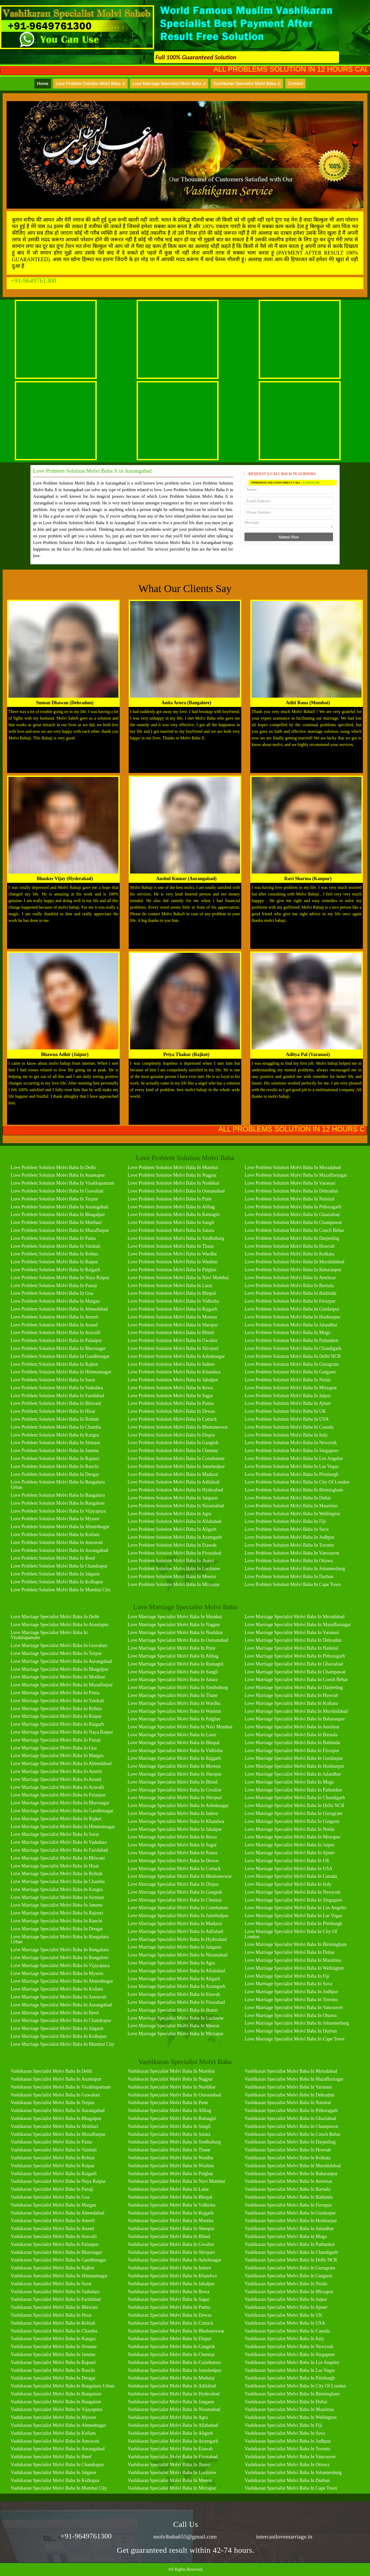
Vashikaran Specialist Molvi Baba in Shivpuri (171, 2252)
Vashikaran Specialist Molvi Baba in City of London (295, 2386)
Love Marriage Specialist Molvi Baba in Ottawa (290, 2015)
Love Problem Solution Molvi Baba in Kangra (55, 1435)
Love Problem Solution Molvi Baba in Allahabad (174, 1521)
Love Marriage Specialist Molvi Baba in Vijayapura (60, 1965)
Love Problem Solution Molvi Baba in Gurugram (291, 1364)
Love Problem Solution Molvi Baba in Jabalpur (173, 1379)
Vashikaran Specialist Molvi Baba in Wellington (290, 2417)
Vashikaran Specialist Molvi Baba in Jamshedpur (174, 2370)
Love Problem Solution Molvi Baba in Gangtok (173, 1442)
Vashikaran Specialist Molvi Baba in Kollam (53, 2433)
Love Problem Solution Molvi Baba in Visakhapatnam (62, 1183)
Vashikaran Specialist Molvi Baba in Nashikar (172, 2087)
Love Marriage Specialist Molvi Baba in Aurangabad (61, 1661)
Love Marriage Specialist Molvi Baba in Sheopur (175, 1774)
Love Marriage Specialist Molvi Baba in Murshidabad (296, 1711)
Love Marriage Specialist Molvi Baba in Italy (287, 1884)
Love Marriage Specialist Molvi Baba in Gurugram (293, 1813)
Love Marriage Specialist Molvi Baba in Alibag (173, 1656)
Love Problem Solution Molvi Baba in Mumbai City (60, 1589)
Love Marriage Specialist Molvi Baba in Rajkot (56, 1818)
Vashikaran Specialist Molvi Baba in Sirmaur (54, 2346)
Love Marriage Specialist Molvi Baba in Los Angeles (295, 1907)
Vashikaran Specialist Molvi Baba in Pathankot (289, 2244)
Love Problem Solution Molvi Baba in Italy (286, 1435)
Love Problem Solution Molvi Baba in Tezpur (54, 1199)
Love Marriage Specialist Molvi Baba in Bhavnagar (60, 1802)
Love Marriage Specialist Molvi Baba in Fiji (286, 1976)
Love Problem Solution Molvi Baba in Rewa (170, 1387)
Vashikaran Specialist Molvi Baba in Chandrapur (57, 2464)
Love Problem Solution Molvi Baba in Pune (170, 1199)
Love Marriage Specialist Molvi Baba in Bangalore (59, 1957)
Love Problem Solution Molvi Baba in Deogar (55, 1474)
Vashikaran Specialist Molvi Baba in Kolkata (287, 2157)
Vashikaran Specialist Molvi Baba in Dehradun (289, 2095)
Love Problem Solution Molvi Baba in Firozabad (174, 1553)
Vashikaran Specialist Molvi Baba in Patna (51, 2142)
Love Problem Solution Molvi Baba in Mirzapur (174, 1584)
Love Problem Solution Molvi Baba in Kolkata (289, 1253)
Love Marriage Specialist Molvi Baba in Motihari (58, 1676)
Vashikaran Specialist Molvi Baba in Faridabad (55, 2299)
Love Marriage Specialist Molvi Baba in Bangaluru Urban (60, 1939)
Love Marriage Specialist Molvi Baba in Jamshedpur (178, 1915)
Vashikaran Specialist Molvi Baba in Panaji (52, 2189)
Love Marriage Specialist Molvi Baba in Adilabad (175, 1931)
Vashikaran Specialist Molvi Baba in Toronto (287, 2448)
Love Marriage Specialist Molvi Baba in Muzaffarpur (62, 1684)
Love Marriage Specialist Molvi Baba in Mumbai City (62, 2044)
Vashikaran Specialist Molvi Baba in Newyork (288, 2346)
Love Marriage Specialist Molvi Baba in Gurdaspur (293, 1758)
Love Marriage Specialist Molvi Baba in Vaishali (57, 1700)
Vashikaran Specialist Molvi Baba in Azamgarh (173, 2441)
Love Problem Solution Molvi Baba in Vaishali (55, 1246)
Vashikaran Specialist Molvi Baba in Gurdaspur (289, 2213)
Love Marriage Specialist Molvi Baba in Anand (56, 1779)
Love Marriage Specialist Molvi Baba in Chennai (175, 1900)
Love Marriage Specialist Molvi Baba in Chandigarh (294, 1797)
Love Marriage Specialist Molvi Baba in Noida (289, 1829)
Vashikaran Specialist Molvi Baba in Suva (284, 2433)
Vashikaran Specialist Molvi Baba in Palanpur (54, 2244)
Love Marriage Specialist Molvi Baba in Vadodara (59, 1842)
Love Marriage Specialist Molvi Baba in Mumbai (175, 1616)
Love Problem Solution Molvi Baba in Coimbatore (176, 1458)
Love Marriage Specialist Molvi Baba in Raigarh (57, 1724)
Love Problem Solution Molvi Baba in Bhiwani (56, 1403)
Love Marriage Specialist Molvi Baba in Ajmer (289, 1852)
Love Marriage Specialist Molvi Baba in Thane (173, 1695)
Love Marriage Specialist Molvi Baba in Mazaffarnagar (297, 1624)
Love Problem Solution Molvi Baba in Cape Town (292, 1584)
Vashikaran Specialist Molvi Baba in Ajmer (285, 2307)
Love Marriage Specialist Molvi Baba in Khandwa (176, 1821)
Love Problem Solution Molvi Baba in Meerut (172, 1576)
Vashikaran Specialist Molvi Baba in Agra (168, 2417)
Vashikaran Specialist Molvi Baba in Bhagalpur (56, 2118)
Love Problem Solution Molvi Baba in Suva (286, 1529)
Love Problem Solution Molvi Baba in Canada (288, 1427)
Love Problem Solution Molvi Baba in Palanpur (56, 1340)
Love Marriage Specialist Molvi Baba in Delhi (55, 1616)
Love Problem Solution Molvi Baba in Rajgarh (172, 1309)
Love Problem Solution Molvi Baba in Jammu (55, 1450)
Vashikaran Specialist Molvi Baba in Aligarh (170, 2433)
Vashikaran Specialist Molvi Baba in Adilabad (172, 2386)
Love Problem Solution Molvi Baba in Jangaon (173, 1497)
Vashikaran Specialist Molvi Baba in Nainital (287, 2102)
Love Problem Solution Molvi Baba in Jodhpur (289, 1537)
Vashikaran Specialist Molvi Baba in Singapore (289, 2354)
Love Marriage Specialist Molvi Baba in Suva (288, 1983)
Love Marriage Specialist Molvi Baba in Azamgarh (176, 1986)
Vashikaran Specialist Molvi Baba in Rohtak (53, 2323)
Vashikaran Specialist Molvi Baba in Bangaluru (56, 2393)
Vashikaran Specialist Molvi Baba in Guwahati (55, 2095)
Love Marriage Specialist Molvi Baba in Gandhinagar (62, 1810)
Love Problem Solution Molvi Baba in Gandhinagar (60, 1356)
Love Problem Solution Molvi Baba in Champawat (293, 1222)
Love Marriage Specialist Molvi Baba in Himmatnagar (63, 1826)
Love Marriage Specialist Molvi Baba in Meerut (174, 2025)
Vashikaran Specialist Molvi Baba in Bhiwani (54, 2307)
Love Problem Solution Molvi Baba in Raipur (54, 1261)
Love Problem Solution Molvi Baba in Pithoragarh (292, 1206)
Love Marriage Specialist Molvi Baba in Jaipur (289, 1844)
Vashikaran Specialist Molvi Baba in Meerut (170, 2480)
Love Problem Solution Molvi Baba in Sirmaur (55, 1442)
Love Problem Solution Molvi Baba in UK (285, 1411)
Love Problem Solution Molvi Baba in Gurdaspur (291, 1309)
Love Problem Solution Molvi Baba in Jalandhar (290, 1324)
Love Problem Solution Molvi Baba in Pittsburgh (291, 1474)
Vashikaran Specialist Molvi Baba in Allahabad (173, 2425)
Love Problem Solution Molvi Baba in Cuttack (172, 1419)
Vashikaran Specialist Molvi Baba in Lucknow (172, 2472)
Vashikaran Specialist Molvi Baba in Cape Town (290, 2488)
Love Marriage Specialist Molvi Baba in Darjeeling (293, 1687)
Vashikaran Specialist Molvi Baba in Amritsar (288, 2181)
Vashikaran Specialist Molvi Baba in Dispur (169, 2338)
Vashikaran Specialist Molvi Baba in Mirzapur (172, 2488)
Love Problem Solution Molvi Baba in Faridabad (57, 1395)
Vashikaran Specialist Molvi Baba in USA (284, 2323)
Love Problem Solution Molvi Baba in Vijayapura (58, 1511)
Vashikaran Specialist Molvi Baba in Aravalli (54, 2236)
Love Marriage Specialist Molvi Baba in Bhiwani (58, 1858)
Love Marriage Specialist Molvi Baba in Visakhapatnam (49, 1635)
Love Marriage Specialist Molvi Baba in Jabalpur (175, 1829)
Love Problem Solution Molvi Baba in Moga (287, 1332)
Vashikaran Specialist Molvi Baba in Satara (169, 2134)
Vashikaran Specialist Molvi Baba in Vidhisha (171, 2205)
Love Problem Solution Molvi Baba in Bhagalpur (58, 1214)
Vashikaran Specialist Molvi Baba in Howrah (287, 2149)
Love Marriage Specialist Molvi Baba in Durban (290, 2031)
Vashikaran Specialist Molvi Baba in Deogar (53, 2378)
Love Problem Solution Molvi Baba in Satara (171, 1230)
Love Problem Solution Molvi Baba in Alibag (171, 1206)
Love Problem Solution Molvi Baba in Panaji (54, 1285)
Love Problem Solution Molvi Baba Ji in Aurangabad (92, 471)
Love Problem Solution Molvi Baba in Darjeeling (291, 1238)
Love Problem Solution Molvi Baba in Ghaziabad (291, 1214)
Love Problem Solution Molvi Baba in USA (286, 1419)
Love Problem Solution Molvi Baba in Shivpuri (173, 1348)
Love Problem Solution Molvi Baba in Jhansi (171, 1560)
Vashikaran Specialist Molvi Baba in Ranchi (53, 2370)
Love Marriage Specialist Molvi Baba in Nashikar (175, 1632)
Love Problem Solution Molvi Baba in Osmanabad (176, 1191)
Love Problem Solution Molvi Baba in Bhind (171, 1332)
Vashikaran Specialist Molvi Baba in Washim (171, 2165)
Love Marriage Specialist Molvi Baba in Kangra (57, 1889)
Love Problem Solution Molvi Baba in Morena (172, 1317)
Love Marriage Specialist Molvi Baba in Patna (55, 1692)
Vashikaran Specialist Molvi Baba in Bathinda (288, 2197)
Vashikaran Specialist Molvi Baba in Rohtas (53, 2157)
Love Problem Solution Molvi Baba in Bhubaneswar (178, 1427)
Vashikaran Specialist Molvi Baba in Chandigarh (290, 2252)
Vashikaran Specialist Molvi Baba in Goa (50, 2197)
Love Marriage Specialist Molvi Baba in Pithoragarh (294, 1656)
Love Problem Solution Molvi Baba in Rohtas (54, 1253)
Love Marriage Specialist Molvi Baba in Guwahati (59, 1645)
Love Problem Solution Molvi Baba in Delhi (53, 1167)
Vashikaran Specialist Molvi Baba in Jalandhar (289, 2228)
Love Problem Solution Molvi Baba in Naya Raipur (60, 1277)
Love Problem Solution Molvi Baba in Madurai (173, 1474)
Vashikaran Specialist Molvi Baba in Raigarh (53, 2173)
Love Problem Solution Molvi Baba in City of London (296, 1482)
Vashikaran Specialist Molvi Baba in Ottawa (286, 2464)
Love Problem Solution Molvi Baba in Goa (52, 1293)
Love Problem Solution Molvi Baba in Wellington (292, 1513)
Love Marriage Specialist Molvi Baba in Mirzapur (176, 2033)
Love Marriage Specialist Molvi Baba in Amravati (59, 1997)
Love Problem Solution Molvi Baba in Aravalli (55, 1332)
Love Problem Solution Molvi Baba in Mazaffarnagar (295, 1175)
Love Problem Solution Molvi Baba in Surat (53, 1379)
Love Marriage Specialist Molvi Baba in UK (287, 1860)
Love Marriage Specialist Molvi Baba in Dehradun (292, 1640)
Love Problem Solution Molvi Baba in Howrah (289, 1246)
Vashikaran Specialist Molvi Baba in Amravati (55, 2441)
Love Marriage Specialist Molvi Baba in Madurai (175, 1923)
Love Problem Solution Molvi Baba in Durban (288, 1576)
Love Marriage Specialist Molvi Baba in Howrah (291, 1695)
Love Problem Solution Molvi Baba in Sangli (171, 1222)
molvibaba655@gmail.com (185, 2536)
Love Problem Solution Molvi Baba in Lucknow (174, 1568)
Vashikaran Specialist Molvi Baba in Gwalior (171, 2244)
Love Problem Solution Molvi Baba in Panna (171, 1403)
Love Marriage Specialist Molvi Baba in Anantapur (60, 1624)
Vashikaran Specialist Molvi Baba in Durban (287, 2480)
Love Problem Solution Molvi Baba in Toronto (289, 1545)
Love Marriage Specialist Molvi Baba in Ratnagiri (176, 1664)
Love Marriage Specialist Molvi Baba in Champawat (294, 1671)
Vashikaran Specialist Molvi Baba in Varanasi (288, 2087)
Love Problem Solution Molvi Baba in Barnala (289, 1285)
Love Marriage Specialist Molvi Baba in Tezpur (56, 1653)
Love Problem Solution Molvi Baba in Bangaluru (58, 1495)
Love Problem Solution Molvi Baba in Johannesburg (294, 1568)
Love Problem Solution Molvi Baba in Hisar (53, 1411)
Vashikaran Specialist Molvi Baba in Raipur (52, 2165)
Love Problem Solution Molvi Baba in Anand (54, 1324)
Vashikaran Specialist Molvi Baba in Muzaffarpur (58, 2134)
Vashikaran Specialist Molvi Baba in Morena (170, 2220)
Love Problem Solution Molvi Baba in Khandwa (174, 1371)
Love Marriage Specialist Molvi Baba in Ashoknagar (178, 1805)
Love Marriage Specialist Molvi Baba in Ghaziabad (293, 1664)
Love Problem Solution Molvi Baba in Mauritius (290, 1505)
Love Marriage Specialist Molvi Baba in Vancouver (293, 2007)
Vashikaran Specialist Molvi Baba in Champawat (291, 2126)
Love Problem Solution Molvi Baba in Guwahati (57, 1191)
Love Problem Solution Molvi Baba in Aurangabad (59, 1206)
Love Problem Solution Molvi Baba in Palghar (172, 1269)
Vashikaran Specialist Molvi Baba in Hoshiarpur (290, 2220)
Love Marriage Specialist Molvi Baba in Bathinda (292, 1742)
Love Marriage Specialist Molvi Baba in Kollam (57, 1989)
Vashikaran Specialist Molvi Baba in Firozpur (288, 2205)
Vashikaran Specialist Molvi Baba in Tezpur (53, 2102)
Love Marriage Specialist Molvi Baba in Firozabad (176, 2002)
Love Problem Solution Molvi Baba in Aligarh (172, 1529)
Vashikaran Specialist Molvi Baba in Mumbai (171, 2071)
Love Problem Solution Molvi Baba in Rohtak (55, 1419)
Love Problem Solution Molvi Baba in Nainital (289, 1199)
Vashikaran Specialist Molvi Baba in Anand (52, 2228)
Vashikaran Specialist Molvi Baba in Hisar (51, 2315)
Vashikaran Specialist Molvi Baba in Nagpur (170, 2079)
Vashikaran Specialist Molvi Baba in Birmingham (291, 2393)
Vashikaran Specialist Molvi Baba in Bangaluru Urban (62, 2386)
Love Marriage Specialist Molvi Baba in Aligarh (174, 1978)
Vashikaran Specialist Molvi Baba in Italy (284, 2338)
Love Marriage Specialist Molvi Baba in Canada (290, 1876)
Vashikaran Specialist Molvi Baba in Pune (168, 2102)
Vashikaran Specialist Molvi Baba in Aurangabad (57, 2110)
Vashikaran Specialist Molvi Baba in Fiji (283, 2425)
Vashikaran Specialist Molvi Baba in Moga (285, 2236)
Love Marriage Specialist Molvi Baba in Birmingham (295, 1944)
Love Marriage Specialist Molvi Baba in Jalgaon (57, 2028)
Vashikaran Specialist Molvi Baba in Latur (168, 2189)
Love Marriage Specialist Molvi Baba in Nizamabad (178, 1955)
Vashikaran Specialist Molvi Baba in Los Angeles (291, 2362)
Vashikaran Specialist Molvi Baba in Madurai (171, 2378)
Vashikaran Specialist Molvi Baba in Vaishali (54, 2149)
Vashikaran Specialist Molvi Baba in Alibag (169, 2110)
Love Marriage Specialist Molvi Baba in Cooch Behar (296, 1679)
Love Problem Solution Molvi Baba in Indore (171, 1364)
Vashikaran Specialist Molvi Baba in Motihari (54, 2126)
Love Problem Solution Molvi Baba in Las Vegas (291, 1466)
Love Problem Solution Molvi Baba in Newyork (290, 1442)
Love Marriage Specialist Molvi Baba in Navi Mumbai (180, 1726)
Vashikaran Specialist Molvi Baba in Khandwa (172, 2275)
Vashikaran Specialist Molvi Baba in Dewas (169, 2315)
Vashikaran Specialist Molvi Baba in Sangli (169, 2126)
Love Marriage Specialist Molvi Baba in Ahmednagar (62, 1981)
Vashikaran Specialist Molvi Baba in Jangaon (171, 2401)
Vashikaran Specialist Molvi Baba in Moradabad (290, 2071)
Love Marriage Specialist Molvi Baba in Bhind (173, 1782)
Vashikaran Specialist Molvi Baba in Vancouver (290, 2456)
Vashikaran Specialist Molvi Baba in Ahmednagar (58, 2425)
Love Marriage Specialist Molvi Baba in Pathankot (293, 1790)
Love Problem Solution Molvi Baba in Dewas (171, 1411)
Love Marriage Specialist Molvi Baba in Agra (171, 1962)
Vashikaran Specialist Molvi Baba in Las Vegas (289, 2370)
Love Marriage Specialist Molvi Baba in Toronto (290, 1999)
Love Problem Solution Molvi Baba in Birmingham (293, 1490)
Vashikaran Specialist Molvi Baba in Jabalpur (171, 2283)
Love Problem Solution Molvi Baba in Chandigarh (292, 1348)
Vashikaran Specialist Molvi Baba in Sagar (168, 2299)
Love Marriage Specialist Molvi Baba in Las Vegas (293, 1915)
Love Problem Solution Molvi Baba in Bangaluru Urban (58, 1484)
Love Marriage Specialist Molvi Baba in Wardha (174, 1703)
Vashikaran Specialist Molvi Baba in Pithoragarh (290, 2110)
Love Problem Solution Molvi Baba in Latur (170, 1285)
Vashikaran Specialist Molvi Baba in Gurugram (289, 2267)
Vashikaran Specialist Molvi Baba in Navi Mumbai (176, 2181)
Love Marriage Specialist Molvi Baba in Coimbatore (178, 1907)
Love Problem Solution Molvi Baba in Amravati (57, 1542)
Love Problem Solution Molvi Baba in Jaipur (287, 1395)
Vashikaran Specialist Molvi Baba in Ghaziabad (290, 2118)
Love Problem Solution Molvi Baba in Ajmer (287, 1403)
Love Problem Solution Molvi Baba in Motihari (56, 1222)
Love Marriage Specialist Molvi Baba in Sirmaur (57, 1897)
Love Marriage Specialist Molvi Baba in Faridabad (59, 1850)
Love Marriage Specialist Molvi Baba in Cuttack (174, 1868)
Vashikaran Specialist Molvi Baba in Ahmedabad (57, 2213)
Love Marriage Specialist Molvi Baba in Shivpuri (175, 1797)
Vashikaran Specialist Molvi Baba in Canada (287, 2331)
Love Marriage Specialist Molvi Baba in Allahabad (176, 1970)
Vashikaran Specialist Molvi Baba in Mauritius (289, 2409)
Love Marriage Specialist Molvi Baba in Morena (174, 1766)
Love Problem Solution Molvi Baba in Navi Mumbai (178, 1277)
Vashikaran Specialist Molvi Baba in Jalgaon (53, 2472)
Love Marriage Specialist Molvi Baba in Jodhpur (291, 1991)
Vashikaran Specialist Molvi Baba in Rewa (168, 2291)
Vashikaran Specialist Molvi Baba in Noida (285, 2283)
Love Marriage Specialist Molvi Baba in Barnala (290, 1734)
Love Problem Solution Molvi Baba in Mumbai (173, 1167)
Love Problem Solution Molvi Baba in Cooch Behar (294, 1230)
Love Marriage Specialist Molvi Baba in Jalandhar (292, 1774)
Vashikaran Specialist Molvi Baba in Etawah (170, 2448)
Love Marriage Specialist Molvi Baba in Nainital (291, 1648)
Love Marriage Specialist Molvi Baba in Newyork (292, 1892)
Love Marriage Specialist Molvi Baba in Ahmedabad (61, 1763)
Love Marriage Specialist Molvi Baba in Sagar (172, 1844)
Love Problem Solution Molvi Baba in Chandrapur (59, 1566)
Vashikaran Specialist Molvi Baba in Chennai (171, 2354)
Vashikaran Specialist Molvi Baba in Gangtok (171, 2346)
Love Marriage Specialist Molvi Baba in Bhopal (174, 1742)
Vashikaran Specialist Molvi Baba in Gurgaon (288, 2275)
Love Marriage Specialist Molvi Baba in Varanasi (291, 1632)
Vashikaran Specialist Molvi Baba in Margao (53, 2205)
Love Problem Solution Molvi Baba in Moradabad (292, 1167)
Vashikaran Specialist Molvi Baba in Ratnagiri (172, 2118)
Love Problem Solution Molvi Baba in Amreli (54, 1317)
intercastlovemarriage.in (284, 2536)
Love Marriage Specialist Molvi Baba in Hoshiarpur (294, 1766)
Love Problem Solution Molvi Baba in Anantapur (58, 1175)
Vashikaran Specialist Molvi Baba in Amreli (53, 2220)
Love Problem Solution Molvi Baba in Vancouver (291, 1553)
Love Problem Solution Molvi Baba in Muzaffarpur (60, 1230)
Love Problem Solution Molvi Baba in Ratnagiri (174, 1214)
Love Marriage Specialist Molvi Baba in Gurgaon (291, 1821)
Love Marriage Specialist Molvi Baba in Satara (173, 1679)
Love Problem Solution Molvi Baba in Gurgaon (290, 1371)
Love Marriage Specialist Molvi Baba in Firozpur (291, 1750)
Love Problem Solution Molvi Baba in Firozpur (289, 1301)
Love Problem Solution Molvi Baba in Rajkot (54, 1364)
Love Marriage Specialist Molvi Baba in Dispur (173, 1884)
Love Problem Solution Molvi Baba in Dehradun (291, 1191)
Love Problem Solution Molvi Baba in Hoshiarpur (292, 1317)
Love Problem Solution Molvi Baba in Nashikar (173, 1183)
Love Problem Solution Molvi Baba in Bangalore (58, 1503)
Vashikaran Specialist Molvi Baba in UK (283, 2315)
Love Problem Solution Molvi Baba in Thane (171, 1246)
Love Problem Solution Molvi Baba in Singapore (291, 1450)
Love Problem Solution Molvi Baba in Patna (53, 1238)
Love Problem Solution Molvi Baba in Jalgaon (55, 1573)
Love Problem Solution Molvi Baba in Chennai (173, 1450)
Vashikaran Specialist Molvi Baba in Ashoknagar (174, 2260)
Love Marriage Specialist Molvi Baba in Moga (289, 1782)
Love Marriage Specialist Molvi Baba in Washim (174, 1711)
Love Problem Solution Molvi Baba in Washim (173, 1261)
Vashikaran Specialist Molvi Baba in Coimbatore (174, 2362)
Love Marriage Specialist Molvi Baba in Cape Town (294, 2039)
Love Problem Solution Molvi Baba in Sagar (170, 1395)
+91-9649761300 (33, 280)
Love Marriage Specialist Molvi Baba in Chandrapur (61, 2020)
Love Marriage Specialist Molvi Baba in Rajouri (57, 1913)
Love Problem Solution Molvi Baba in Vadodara (57, 1387)
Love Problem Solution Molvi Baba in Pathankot (291, 1340)
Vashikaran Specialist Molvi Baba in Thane (169, 2149)
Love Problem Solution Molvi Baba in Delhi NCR (292, 1356)
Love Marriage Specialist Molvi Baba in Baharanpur (294, 1718)
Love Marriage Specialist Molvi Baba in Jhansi (173, 2010)
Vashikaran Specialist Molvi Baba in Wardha (170, 2157)
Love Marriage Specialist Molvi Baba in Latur (172, 1734)
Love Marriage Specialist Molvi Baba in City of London (290, 1934)
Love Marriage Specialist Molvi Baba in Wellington (294, 1968)
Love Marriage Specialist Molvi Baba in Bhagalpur (60, 1669)
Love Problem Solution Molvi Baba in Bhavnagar (58, 1348)
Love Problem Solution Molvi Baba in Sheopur (173, 1324)
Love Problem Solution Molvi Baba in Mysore (55, 1518)
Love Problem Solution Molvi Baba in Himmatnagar (61, 1371)
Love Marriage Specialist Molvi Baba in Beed (55, 2012)
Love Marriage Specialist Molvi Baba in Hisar (55, 1866)
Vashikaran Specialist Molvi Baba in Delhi (51, 2071)
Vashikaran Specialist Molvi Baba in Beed (51, 2456)
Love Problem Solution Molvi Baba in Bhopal (172, 1293)
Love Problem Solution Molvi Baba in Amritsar (290, 1277)
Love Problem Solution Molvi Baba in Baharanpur (292, 1269)
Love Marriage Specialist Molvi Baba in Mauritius (292, 1960)
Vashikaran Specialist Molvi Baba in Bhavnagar (56, 2252)
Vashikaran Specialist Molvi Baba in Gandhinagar (58, 2260)
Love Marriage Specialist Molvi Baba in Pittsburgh (293, 1923)
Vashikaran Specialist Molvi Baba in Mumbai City (59, 2488)
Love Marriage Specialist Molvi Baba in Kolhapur (59, 2036)
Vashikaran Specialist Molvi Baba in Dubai (285, 2401)
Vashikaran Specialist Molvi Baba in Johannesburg (292, 2472)
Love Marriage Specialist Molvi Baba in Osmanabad (178, 1640)
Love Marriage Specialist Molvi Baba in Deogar (57, 1928)
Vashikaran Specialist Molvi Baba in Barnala (287, 2189)
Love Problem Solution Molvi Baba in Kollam (55, 1534)
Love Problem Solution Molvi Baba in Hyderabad (175, 1490)
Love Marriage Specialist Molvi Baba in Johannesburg (296, 2023)
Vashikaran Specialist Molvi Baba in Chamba (54, 2331)
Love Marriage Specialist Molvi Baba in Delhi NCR (294, 1805)
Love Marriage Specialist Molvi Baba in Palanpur (58, 1795)
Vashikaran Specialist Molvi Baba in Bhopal (170, 2197)
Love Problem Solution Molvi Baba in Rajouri (55, 1458)
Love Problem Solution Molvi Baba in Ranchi (55, 1466)
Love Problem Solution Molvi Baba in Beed (53, 1558)
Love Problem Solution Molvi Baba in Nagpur (172, 1175)
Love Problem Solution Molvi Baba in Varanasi (289, 1183)
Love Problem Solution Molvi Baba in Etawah (172, 1545)
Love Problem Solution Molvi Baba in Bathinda (290, 1293)
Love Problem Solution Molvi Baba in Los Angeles (293, 1458)
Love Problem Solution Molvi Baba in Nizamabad (176, 1505)
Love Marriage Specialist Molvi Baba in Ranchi (56, 1920)
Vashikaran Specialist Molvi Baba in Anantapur (56, 2079)
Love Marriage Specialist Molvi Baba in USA (288, 1868)
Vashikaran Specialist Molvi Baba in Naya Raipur (58, 2181)
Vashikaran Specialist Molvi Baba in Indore (169, 2267)
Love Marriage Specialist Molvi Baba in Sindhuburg (178, 1687)
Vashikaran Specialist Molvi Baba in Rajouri (53, 2362)
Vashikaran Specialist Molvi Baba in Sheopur (171, 2228)
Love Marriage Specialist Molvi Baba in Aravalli (57, 1787)
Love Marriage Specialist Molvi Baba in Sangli (173, 1671)
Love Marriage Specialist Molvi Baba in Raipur (56, 1716)
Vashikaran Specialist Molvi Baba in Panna (169, 2307)
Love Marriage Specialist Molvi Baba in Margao (57, 1755)
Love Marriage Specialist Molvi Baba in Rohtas (56, 1708)
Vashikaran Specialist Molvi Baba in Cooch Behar (292, 2134)
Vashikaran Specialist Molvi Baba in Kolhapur (55, 2480)
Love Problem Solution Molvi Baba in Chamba (56, 1427)
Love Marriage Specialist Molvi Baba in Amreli (56, 1771)
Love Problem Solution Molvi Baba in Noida (287, 1379)
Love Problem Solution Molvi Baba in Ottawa (288, 1560)
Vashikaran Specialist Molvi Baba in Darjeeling (289, 2142)
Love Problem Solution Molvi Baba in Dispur (171, 1435)
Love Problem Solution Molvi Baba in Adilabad (173, 1482)
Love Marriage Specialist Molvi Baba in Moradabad (294, 1616)
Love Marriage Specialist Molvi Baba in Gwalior (174, 1790)
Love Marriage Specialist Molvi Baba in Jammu (57, 1905)
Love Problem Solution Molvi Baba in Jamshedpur (176, 1466)
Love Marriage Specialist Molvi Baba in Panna (173, 1852)
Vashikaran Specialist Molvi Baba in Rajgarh (171, 2213)
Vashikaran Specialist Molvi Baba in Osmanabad (174, 2095)
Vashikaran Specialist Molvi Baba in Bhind (169, 2236)
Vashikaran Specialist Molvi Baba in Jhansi (169, 2464)
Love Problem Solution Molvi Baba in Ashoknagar (176, 1356)
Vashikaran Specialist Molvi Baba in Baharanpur (290, 2173)
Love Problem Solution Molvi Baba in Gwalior (173, 1340)
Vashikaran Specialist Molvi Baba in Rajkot (52, 2267)
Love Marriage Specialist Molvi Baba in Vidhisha (175, 1750)
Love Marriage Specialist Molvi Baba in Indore (173, 1813)
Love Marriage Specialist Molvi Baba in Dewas (173, 1860)
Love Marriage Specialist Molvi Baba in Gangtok (175, 1892)
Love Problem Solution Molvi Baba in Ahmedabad (59, 1309)
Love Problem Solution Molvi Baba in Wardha (172, 1253)
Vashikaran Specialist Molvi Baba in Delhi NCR (290, 2260)
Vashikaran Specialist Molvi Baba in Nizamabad (174, 2409)
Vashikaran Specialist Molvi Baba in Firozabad (173, 2456)
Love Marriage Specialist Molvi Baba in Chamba (58, 1881)
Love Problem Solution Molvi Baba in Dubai (287, 1497)
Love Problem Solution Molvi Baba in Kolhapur (57, 1581)
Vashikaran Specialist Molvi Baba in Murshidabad (292, 2165)
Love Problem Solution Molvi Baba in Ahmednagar (60, 1526)
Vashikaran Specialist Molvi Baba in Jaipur (285, 2299)
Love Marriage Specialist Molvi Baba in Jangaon (174, 1947)
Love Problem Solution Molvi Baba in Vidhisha (173, 1301)
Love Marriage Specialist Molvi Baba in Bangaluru (60, 1949)
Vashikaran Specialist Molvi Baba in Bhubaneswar (176, 2331)
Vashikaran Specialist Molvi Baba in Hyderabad (173, 2393)
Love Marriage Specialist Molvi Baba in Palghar (174, 1718)
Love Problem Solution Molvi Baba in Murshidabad (294, 1261)
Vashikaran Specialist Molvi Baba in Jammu (53, 2354)
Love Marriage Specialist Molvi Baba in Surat (55, 1834)
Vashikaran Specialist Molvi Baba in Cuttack (170, 2323)
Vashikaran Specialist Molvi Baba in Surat (51, 2283)
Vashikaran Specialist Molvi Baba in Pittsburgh (289, 2378)
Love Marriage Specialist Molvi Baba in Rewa (172, 1837)
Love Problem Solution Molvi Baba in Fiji (285, 1521)
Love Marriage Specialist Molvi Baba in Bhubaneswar (180, 1876)
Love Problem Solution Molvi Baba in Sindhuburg (176, 1238)
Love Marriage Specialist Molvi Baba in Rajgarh (174, 1758)
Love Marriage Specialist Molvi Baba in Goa (54, 1748)
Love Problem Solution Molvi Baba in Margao (55, 1301)
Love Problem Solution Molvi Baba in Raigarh (55, 1269)
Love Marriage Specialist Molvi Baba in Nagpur (174, 1624)
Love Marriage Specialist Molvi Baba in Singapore (293, 1900)
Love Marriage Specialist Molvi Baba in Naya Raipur (62, 1732)
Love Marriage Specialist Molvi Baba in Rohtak (57, 1873)
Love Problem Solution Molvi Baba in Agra (169, 1513)
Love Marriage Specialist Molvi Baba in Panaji (56, 1740)
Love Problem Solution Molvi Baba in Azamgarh (175, 1537)
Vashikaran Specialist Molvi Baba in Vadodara (55, 2291)
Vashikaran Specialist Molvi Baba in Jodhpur (287, 2441)
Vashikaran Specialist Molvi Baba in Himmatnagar (59, 2275)
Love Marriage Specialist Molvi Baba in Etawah (174, 1994)
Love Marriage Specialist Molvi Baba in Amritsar (291, 1726)
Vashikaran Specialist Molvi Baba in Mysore (53, 2417)
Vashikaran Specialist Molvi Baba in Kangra (53, 2338)
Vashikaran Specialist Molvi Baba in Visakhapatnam (61, 2087)
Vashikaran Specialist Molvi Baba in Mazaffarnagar (293, 2079)
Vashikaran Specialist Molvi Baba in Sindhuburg (174, 2142)
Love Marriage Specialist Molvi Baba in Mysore (57, 1973)
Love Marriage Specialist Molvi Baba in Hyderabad (177, 1939)
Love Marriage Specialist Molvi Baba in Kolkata (291, 1703)
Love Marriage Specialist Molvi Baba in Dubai (289, 1952)
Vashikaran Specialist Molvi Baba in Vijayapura (56, 2409)
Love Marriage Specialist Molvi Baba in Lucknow (176, 2018)
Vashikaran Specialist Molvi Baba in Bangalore (56, 2401)
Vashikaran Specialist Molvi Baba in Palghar (170, 2173)
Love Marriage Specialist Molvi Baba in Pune (171, 1648)
